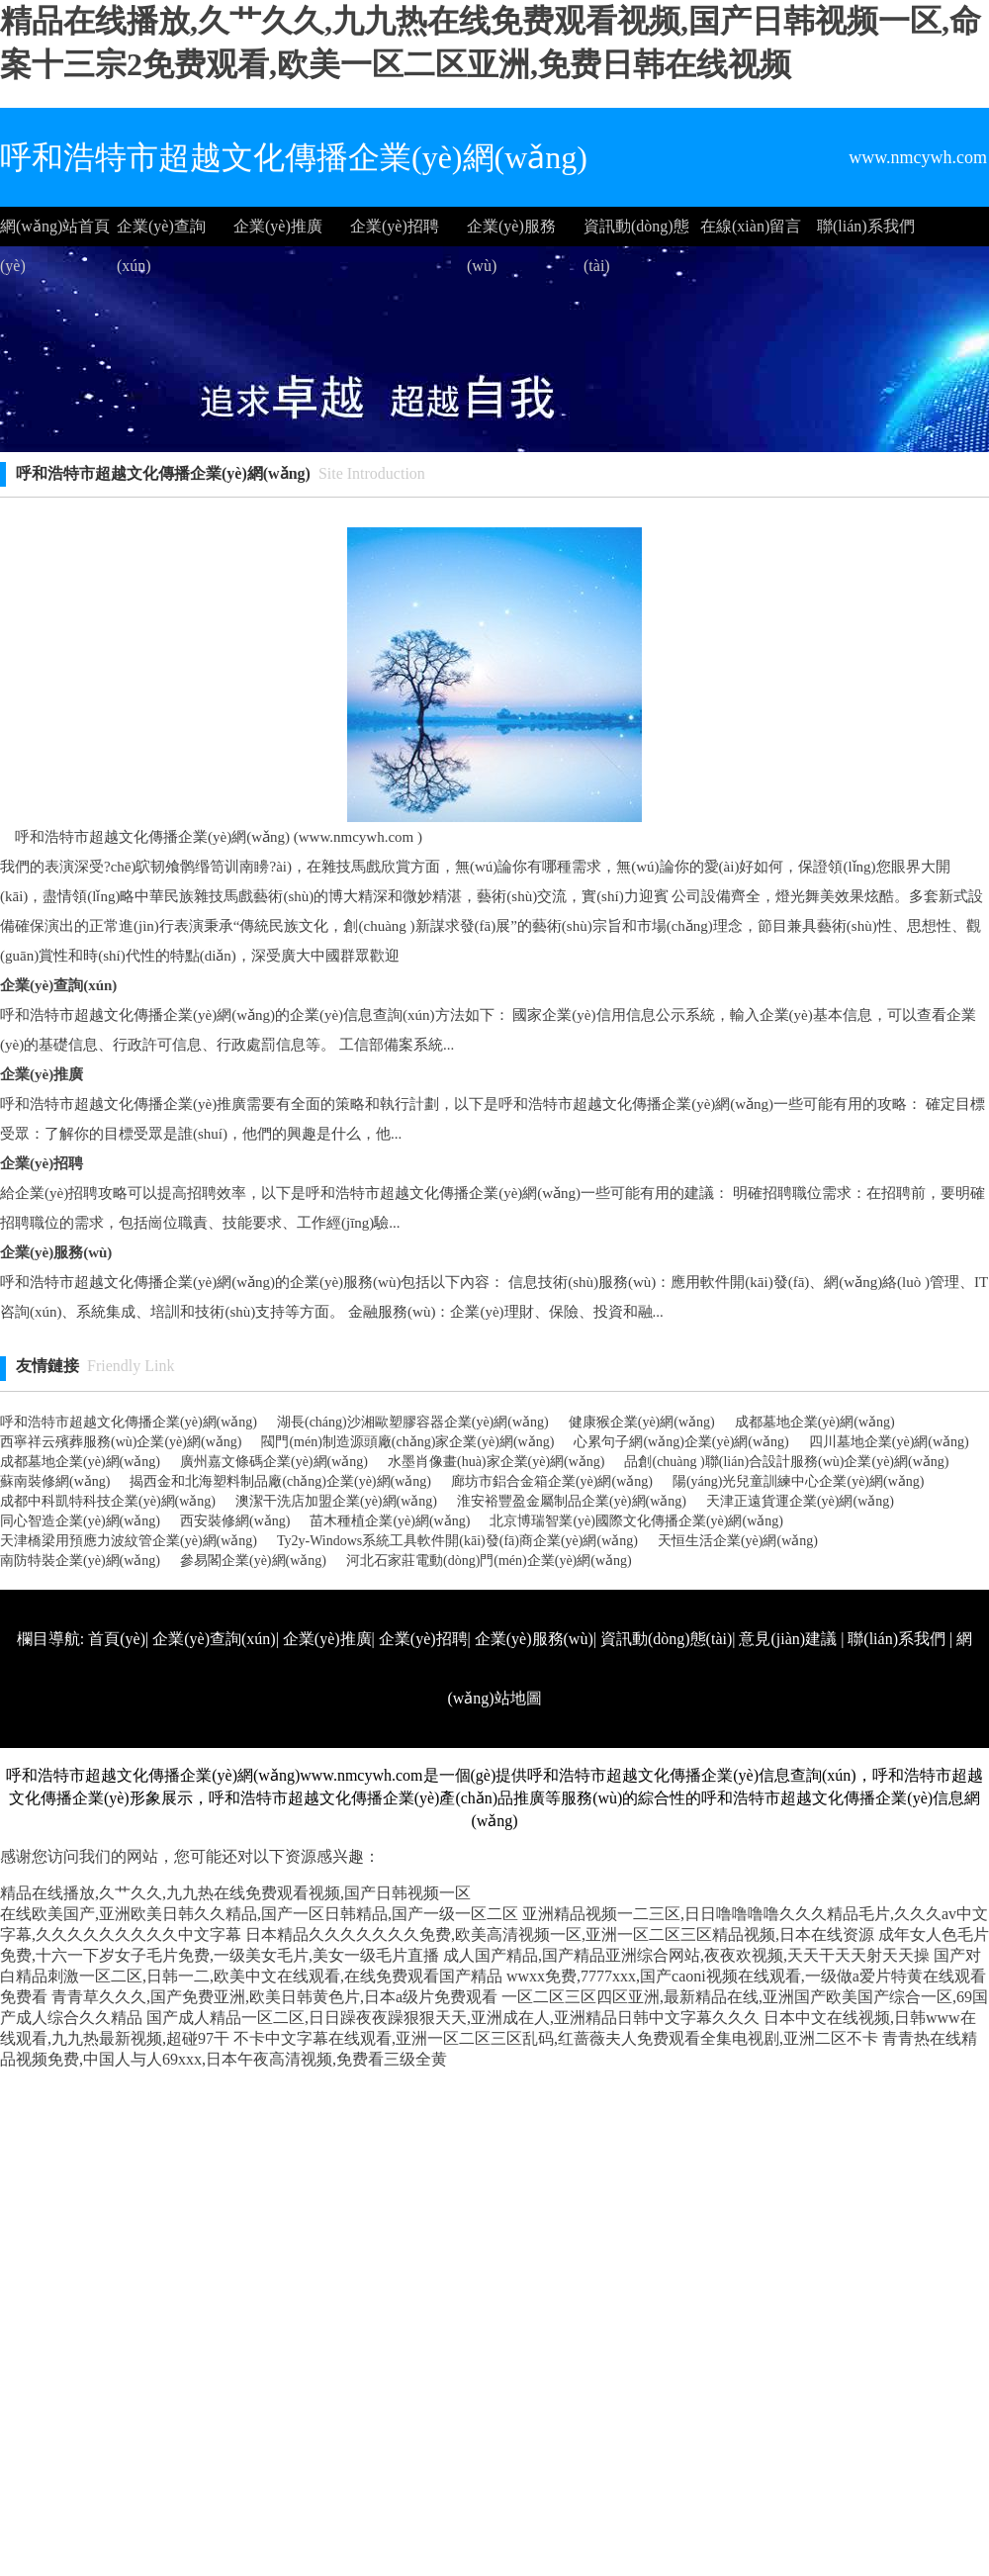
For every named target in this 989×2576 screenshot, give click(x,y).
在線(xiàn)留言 (750, 226)
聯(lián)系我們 (866, 226)
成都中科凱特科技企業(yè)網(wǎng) (108, 1501)
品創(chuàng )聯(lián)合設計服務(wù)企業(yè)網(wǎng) (786, 1461)
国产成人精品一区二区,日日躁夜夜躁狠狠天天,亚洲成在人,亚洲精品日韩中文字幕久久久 (453, 2017)
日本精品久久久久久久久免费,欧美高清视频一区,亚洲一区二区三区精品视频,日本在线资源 (559, 1934)
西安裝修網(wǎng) (235, 1521)
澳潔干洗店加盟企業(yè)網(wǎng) (336, 1501)
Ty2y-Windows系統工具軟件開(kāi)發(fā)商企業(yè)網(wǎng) (457, 1540)
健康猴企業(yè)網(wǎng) (642, 1422)
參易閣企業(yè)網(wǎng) (253, 1560)
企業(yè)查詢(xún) (161, 232)
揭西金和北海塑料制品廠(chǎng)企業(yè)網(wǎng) (280, 1481)
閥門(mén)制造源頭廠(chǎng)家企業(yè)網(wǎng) (407, 1441)
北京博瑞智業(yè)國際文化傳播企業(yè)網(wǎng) (636, 1521)
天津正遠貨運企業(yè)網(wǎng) (800, 1501)
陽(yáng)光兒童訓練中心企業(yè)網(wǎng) (799, 1481)
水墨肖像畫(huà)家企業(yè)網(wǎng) (496, 1461)
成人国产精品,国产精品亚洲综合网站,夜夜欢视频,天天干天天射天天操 (686, 1955)
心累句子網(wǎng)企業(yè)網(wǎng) (681, 1441)
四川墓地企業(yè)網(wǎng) (889, 1441)
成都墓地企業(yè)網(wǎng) (815, 1422)
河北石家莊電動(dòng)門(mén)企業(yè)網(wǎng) (489, 1560)
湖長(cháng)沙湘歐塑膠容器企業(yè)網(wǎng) (413, 1422)
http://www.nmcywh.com (704, 1757)
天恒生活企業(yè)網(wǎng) (738, 1540)
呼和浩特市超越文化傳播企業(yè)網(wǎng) (128, 1422)
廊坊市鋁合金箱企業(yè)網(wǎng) (552, 1481)
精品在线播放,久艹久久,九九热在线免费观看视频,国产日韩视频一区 (235, 1893)
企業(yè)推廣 (277, 226)
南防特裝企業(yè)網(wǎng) (80, 1560)
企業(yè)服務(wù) (511, 232)
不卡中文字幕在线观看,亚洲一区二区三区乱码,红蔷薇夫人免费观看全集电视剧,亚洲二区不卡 (555, 2038)
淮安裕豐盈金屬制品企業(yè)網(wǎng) (571, 1501)
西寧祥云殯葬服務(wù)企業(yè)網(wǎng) (120, 1441)
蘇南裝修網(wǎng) (55, 1481)
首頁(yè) (116, 1638)
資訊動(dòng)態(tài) (636, 232)
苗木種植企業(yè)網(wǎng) (390, 1521)
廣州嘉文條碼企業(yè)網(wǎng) (274, 1461)
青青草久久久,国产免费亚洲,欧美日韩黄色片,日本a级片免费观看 (274, 1996)
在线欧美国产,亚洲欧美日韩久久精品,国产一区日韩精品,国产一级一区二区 (259, 1913)
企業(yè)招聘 (394, 226)
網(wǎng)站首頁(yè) (55, 232)
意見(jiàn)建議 (788, 1638)
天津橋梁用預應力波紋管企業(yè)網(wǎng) (128, 1540)
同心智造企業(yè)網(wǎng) (80, 1521)
